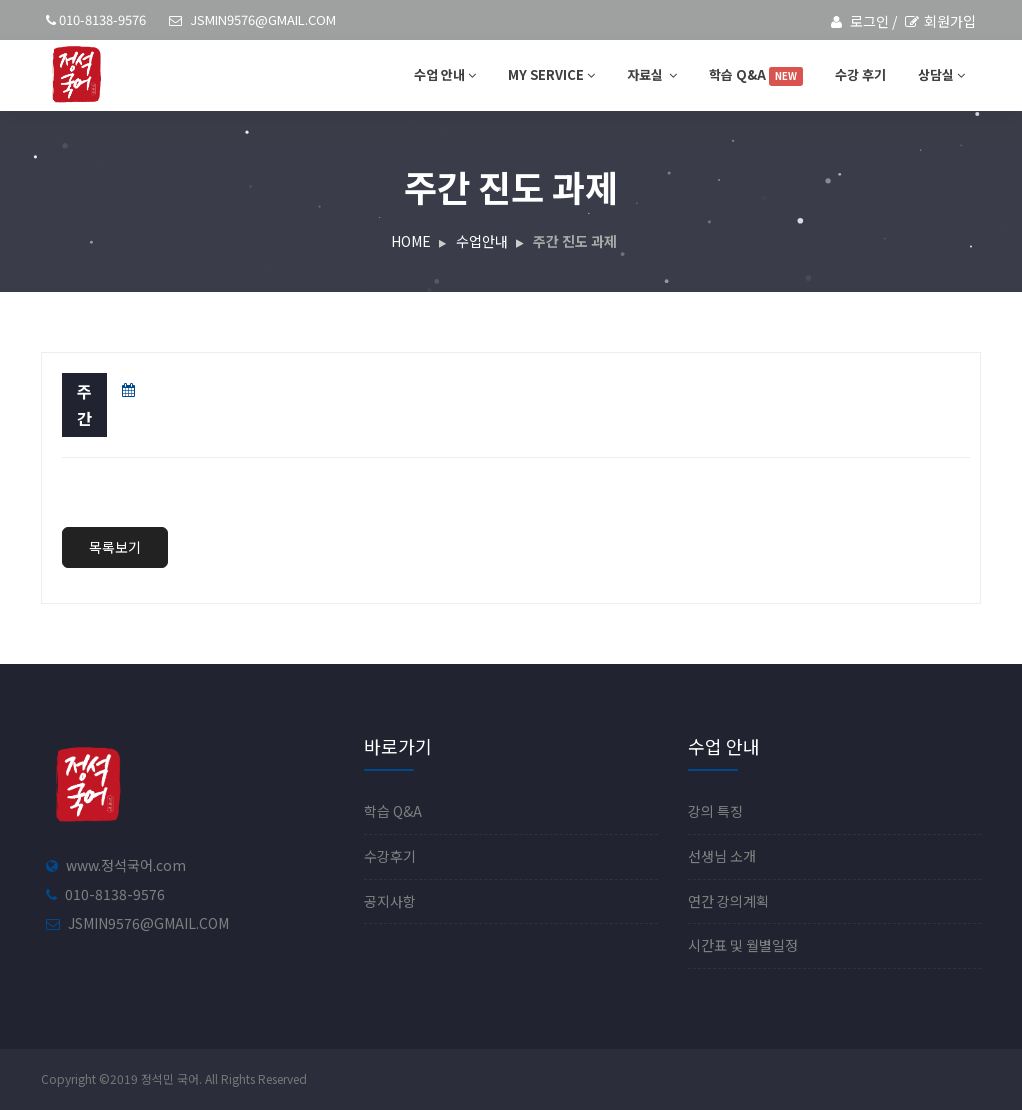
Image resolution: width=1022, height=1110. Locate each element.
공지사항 (390, 901)
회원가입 (940, 21)
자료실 (652, 74)
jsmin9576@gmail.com (252, 19)
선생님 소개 (722, 856)
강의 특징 (715, 811)
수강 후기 (860, 74)
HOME (411, 241)
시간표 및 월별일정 (743, 945)
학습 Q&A (756, 75)
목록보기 (115, 547)
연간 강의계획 (728, 901)
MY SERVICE (551, 74)
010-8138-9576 (96, 19)
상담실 (941, 74)
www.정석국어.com (126, 865)
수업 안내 (445, 74)
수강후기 (390, 856)
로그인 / (864, 21)
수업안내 (482, 241)
